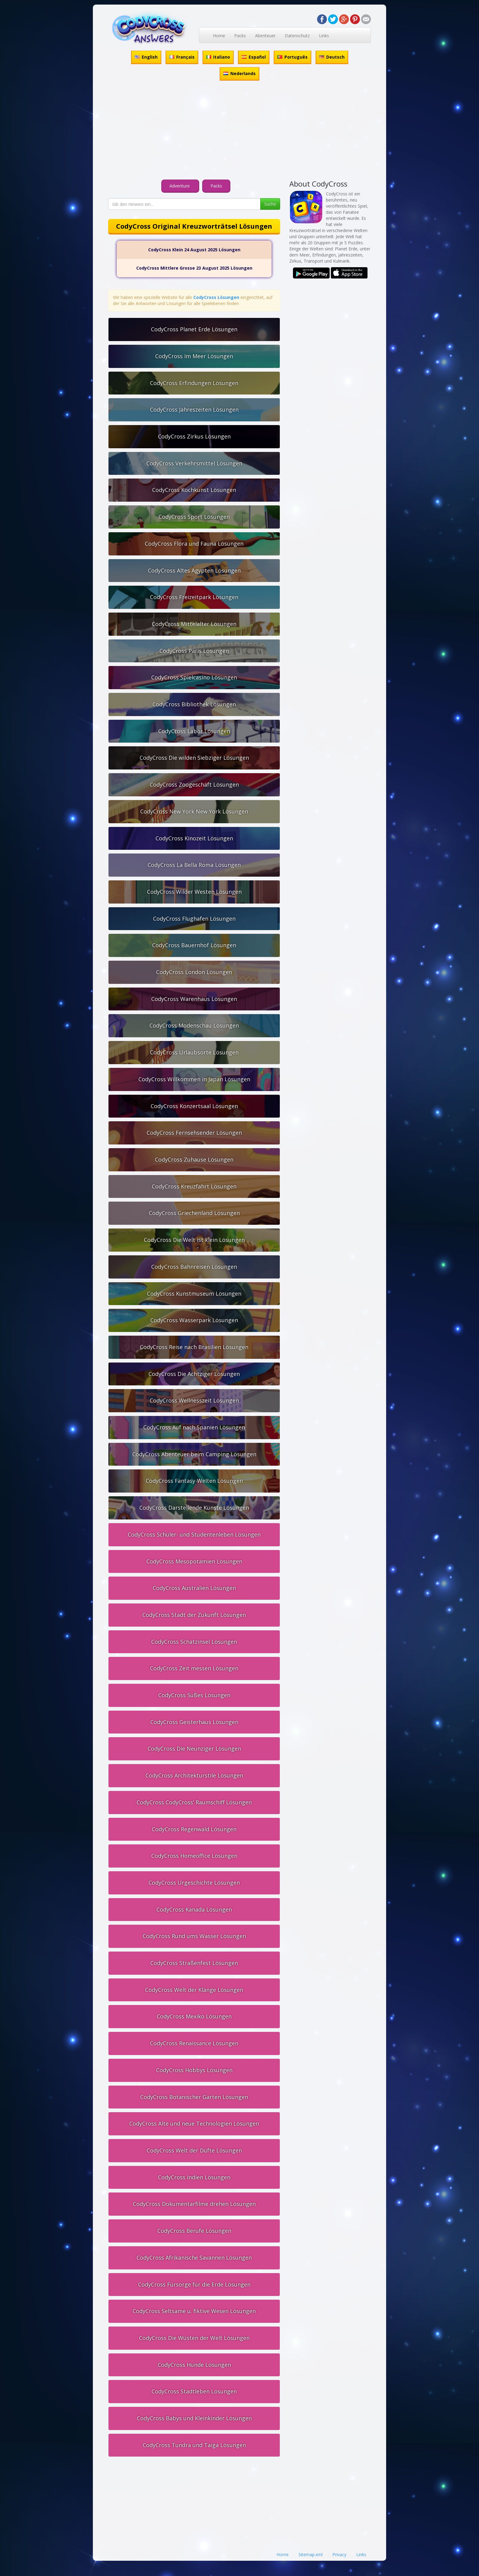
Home (219, 35)
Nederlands (239, 73)
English (146, 57)
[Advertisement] (239, 131)
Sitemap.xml (310, 2554)
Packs (240, 35)
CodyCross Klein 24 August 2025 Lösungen (194, 250)
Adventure (180, 186)
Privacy (339, 2554)
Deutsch (332, 57)
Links (324, 35)
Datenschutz (297, 35)
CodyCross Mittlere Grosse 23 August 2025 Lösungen (194, 268)
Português (292, 57)
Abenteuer (265, 35)
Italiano (218, 57)
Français (182, 57)
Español (254, 57)
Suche (270, 204)
